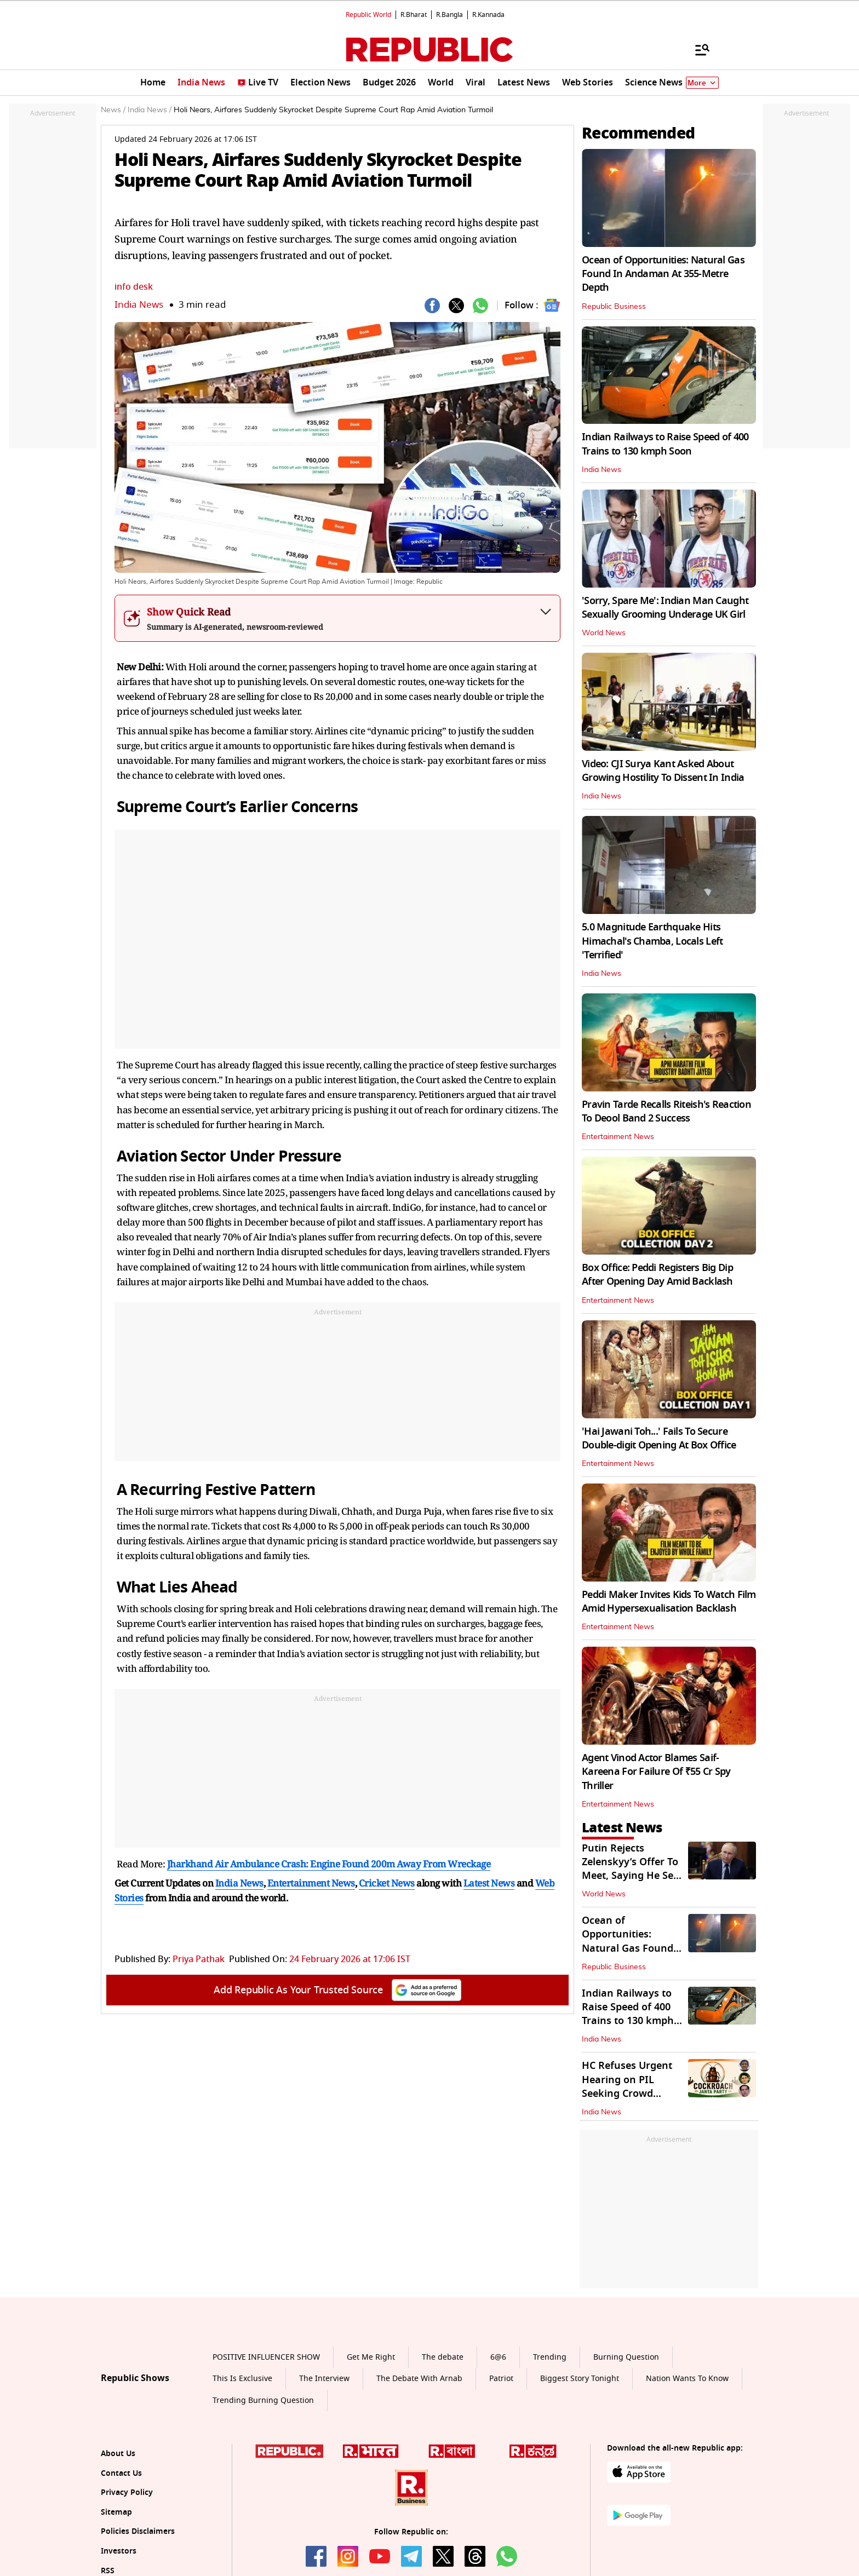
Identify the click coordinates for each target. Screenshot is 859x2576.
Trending (549, 2357)
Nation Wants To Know (687, 2378)
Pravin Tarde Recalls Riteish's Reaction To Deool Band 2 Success (666, 1111)
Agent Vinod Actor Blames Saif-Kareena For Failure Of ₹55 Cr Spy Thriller (656, 1771)
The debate (442, 2357)
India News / (149, 110)
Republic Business (614, 307)
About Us (118, 2453)
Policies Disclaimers (138, 2531)
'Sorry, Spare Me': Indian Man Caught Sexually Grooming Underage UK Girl (665, 608)
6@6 (498, 2357)
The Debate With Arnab (419, 2378)
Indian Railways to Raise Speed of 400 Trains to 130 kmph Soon (665, 444)
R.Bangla (449, 15)
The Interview (324, 2378)
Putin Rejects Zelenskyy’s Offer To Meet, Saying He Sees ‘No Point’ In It (633, 1869)
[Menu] (696, 49)
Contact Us (121, 2473)
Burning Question (626, 2357)
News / (113, 110)
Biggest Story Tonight (579, 2378)
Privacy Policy (127, 2492)
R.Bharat (413, 15)
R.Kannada (488, 15)
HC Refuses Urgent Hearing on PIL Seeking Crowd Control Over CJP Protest (627, 2093)
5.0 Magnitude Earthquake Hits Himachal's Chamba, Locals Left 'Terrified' (652, 941)
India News (138, 305)
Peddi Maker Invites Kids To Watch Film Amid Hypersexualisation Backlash (669, 1601)
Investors (118, 2551)
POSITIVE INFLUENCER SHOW (266, 2357)
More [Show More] (702, 83)
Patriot (501, 2378)
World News (604, 633)
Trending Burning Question (263, 2400)
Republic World (368, 15)
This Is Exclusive (242, 2378)
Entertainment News (618, 1137)
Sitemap (116, 2512)
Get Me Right (371, 2357)
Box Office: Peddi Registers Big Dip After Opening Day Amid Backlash (657, 1275)
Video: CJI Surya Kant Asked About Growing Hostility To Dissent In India (663, 771)
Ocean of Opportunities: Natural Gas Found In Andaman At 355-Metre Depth (663, 274)
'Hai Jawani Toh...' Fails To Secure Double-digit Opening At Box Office (659, 1438)
